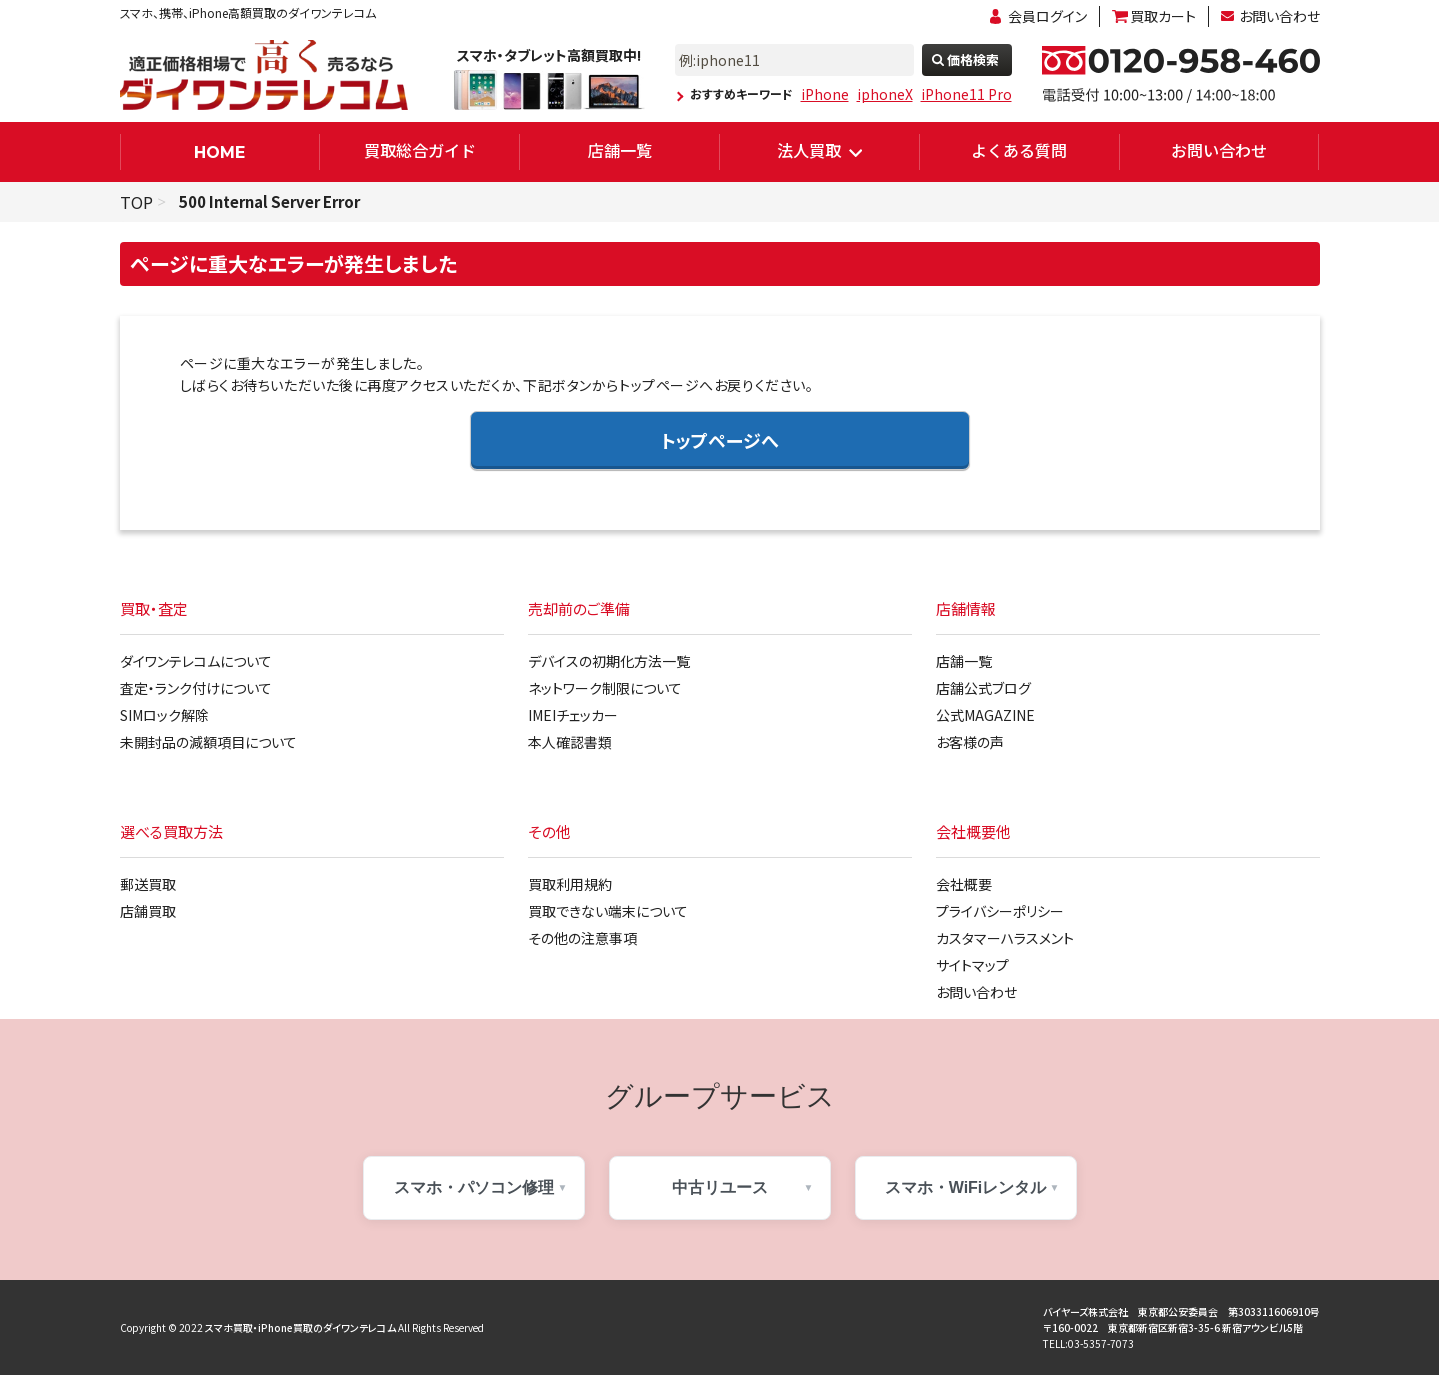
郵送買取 (148, 884)
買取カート (1163, 16)
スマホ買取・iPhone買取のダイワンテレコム (300, 1327)
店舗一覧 (620, 150)
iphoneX (885, 94)
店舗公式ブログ (983, 688)
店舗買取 (148, 911)
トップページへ (720, 440)
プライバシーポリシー (1000, 911)
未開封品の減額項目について (208, 742)
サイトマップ (972, 965)
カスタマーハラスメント (1005, 938)
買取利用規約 (570, 884)
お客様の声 (970, 742)
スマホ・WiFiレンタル (966, 1187)
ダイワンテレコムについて (196, 661)
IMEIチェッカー (573, 715)
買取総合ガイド (420, 150)
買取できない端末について (608, 911)
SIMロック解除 (164, 715)
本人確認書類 (570, 742)
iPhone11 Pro (966, 94)
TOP (136, 202)
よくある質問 (1019, 150)
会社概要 (964, 884)
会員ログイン (1047, 16)
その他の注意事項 (582, 938)
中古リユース (720, 1187)
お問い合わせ (1279, 16)
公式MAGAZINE (985, 715)
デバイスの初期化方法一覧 (609, 661)
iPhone (825, 94)
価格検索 (973, 59)
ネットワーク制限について (605, 688)
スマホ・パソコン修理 (474, 1187)
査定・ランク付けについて (196, 688)
